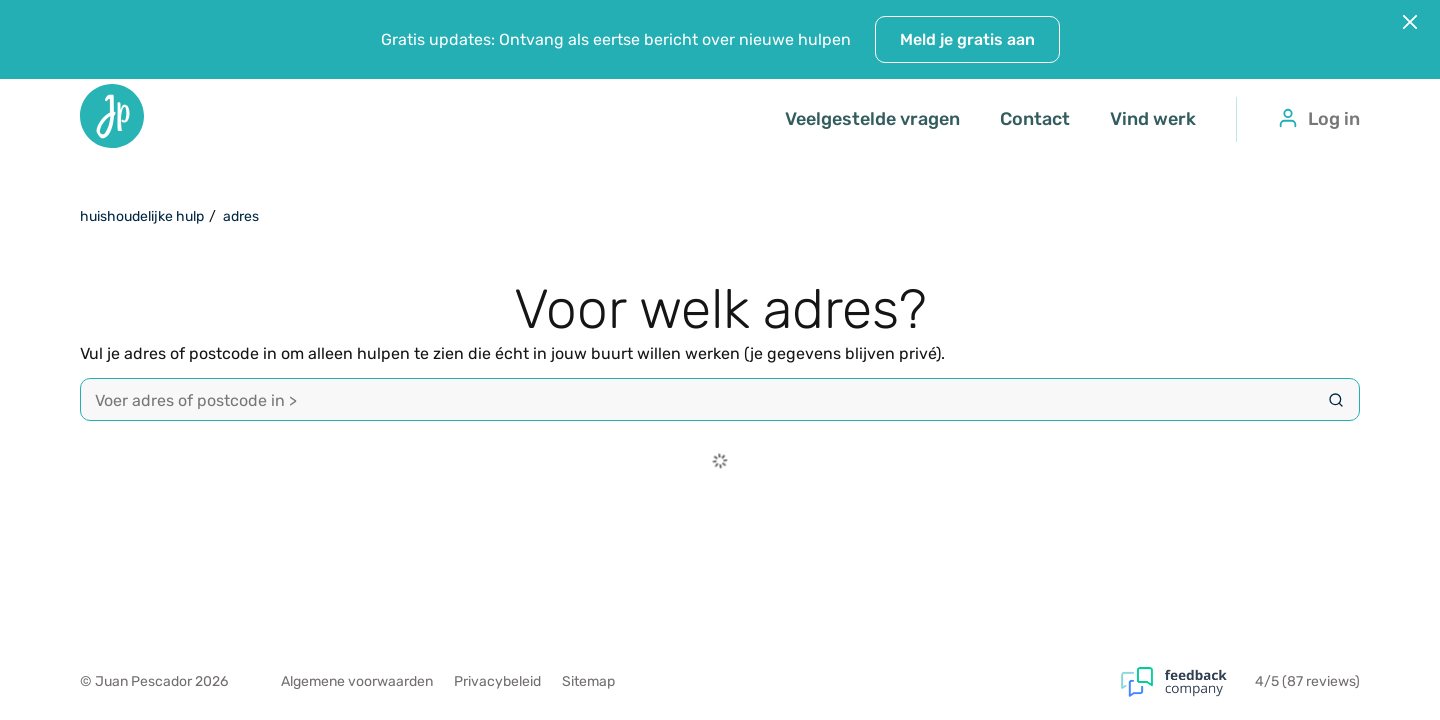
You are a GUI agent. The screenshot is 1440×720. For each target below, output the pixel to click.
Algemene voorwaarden (357, 681)
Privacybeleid (497, 681)
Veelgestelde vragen (872, 119)
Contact (1035, 119)
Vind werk (1153, 119)
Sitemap (588, 681)
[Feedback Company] (1188, 682)
